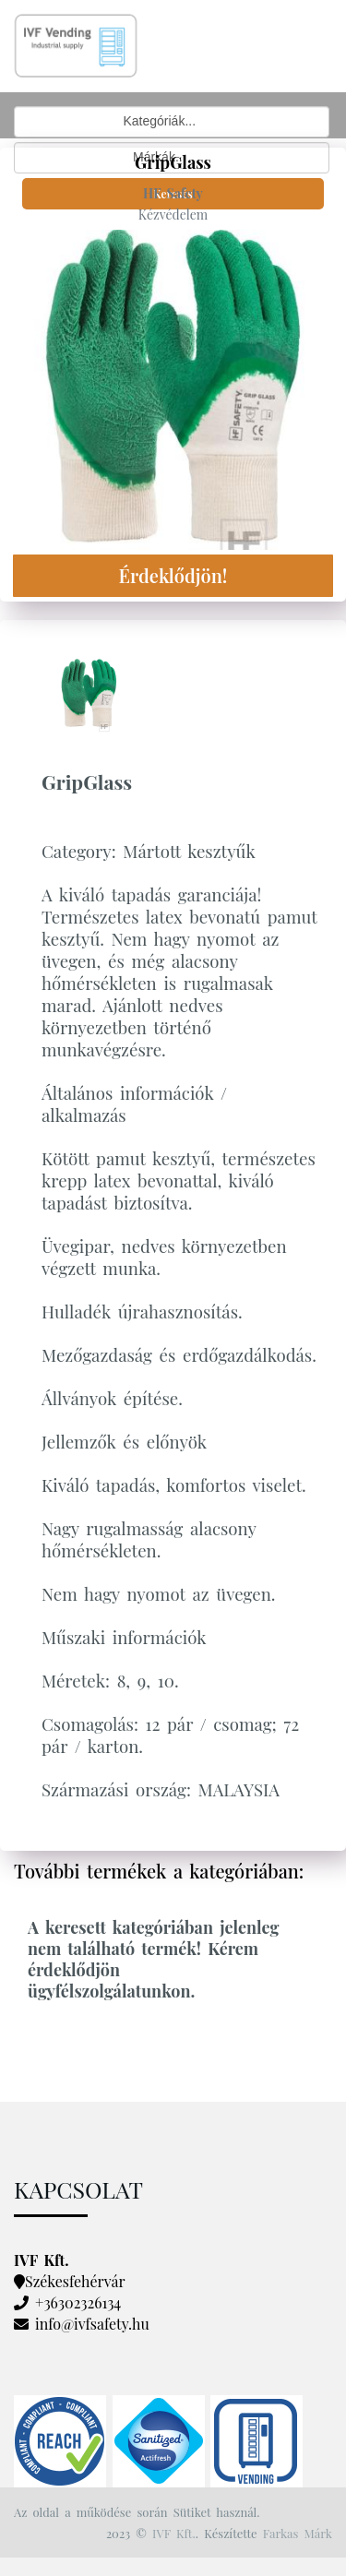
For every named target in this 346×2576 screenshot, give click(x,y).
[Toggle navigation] (215, 15)
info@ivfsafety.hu (92, 2323)
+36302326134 (78, 2302)
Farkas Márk (297, 2533)
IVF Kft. (174, 2533)
